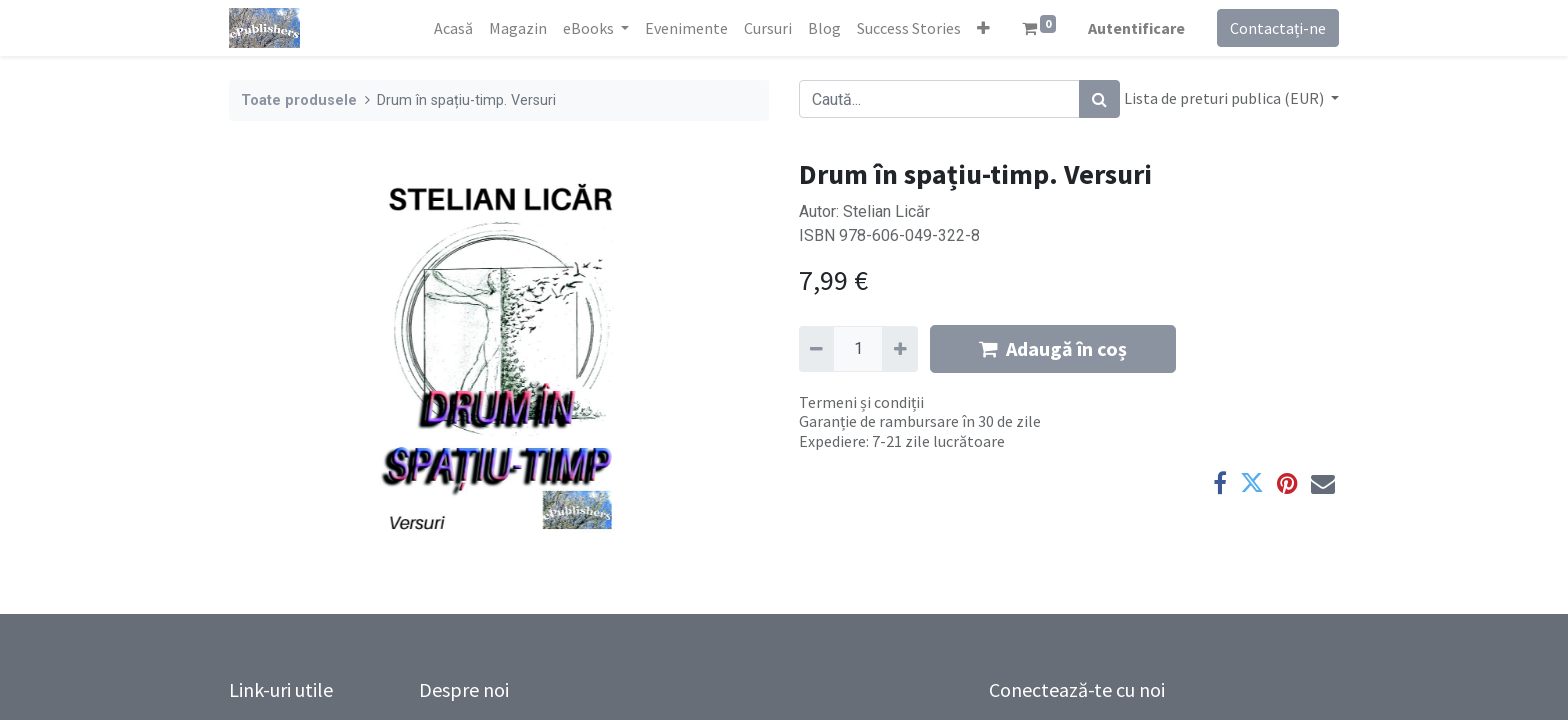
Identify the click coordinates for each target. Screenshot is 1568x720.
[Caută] (1099, 99)
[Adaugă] (899, 349)
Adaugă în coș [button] (1053, 348)
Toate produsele (299, 100)
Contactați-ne (1278, 28)
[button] (983, 28)
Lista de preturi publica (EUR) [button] (1225, 98)
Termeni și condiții (861, 402)
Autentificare (1136, 28)
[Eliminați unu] (816, 349)
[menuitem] (453, 28)
